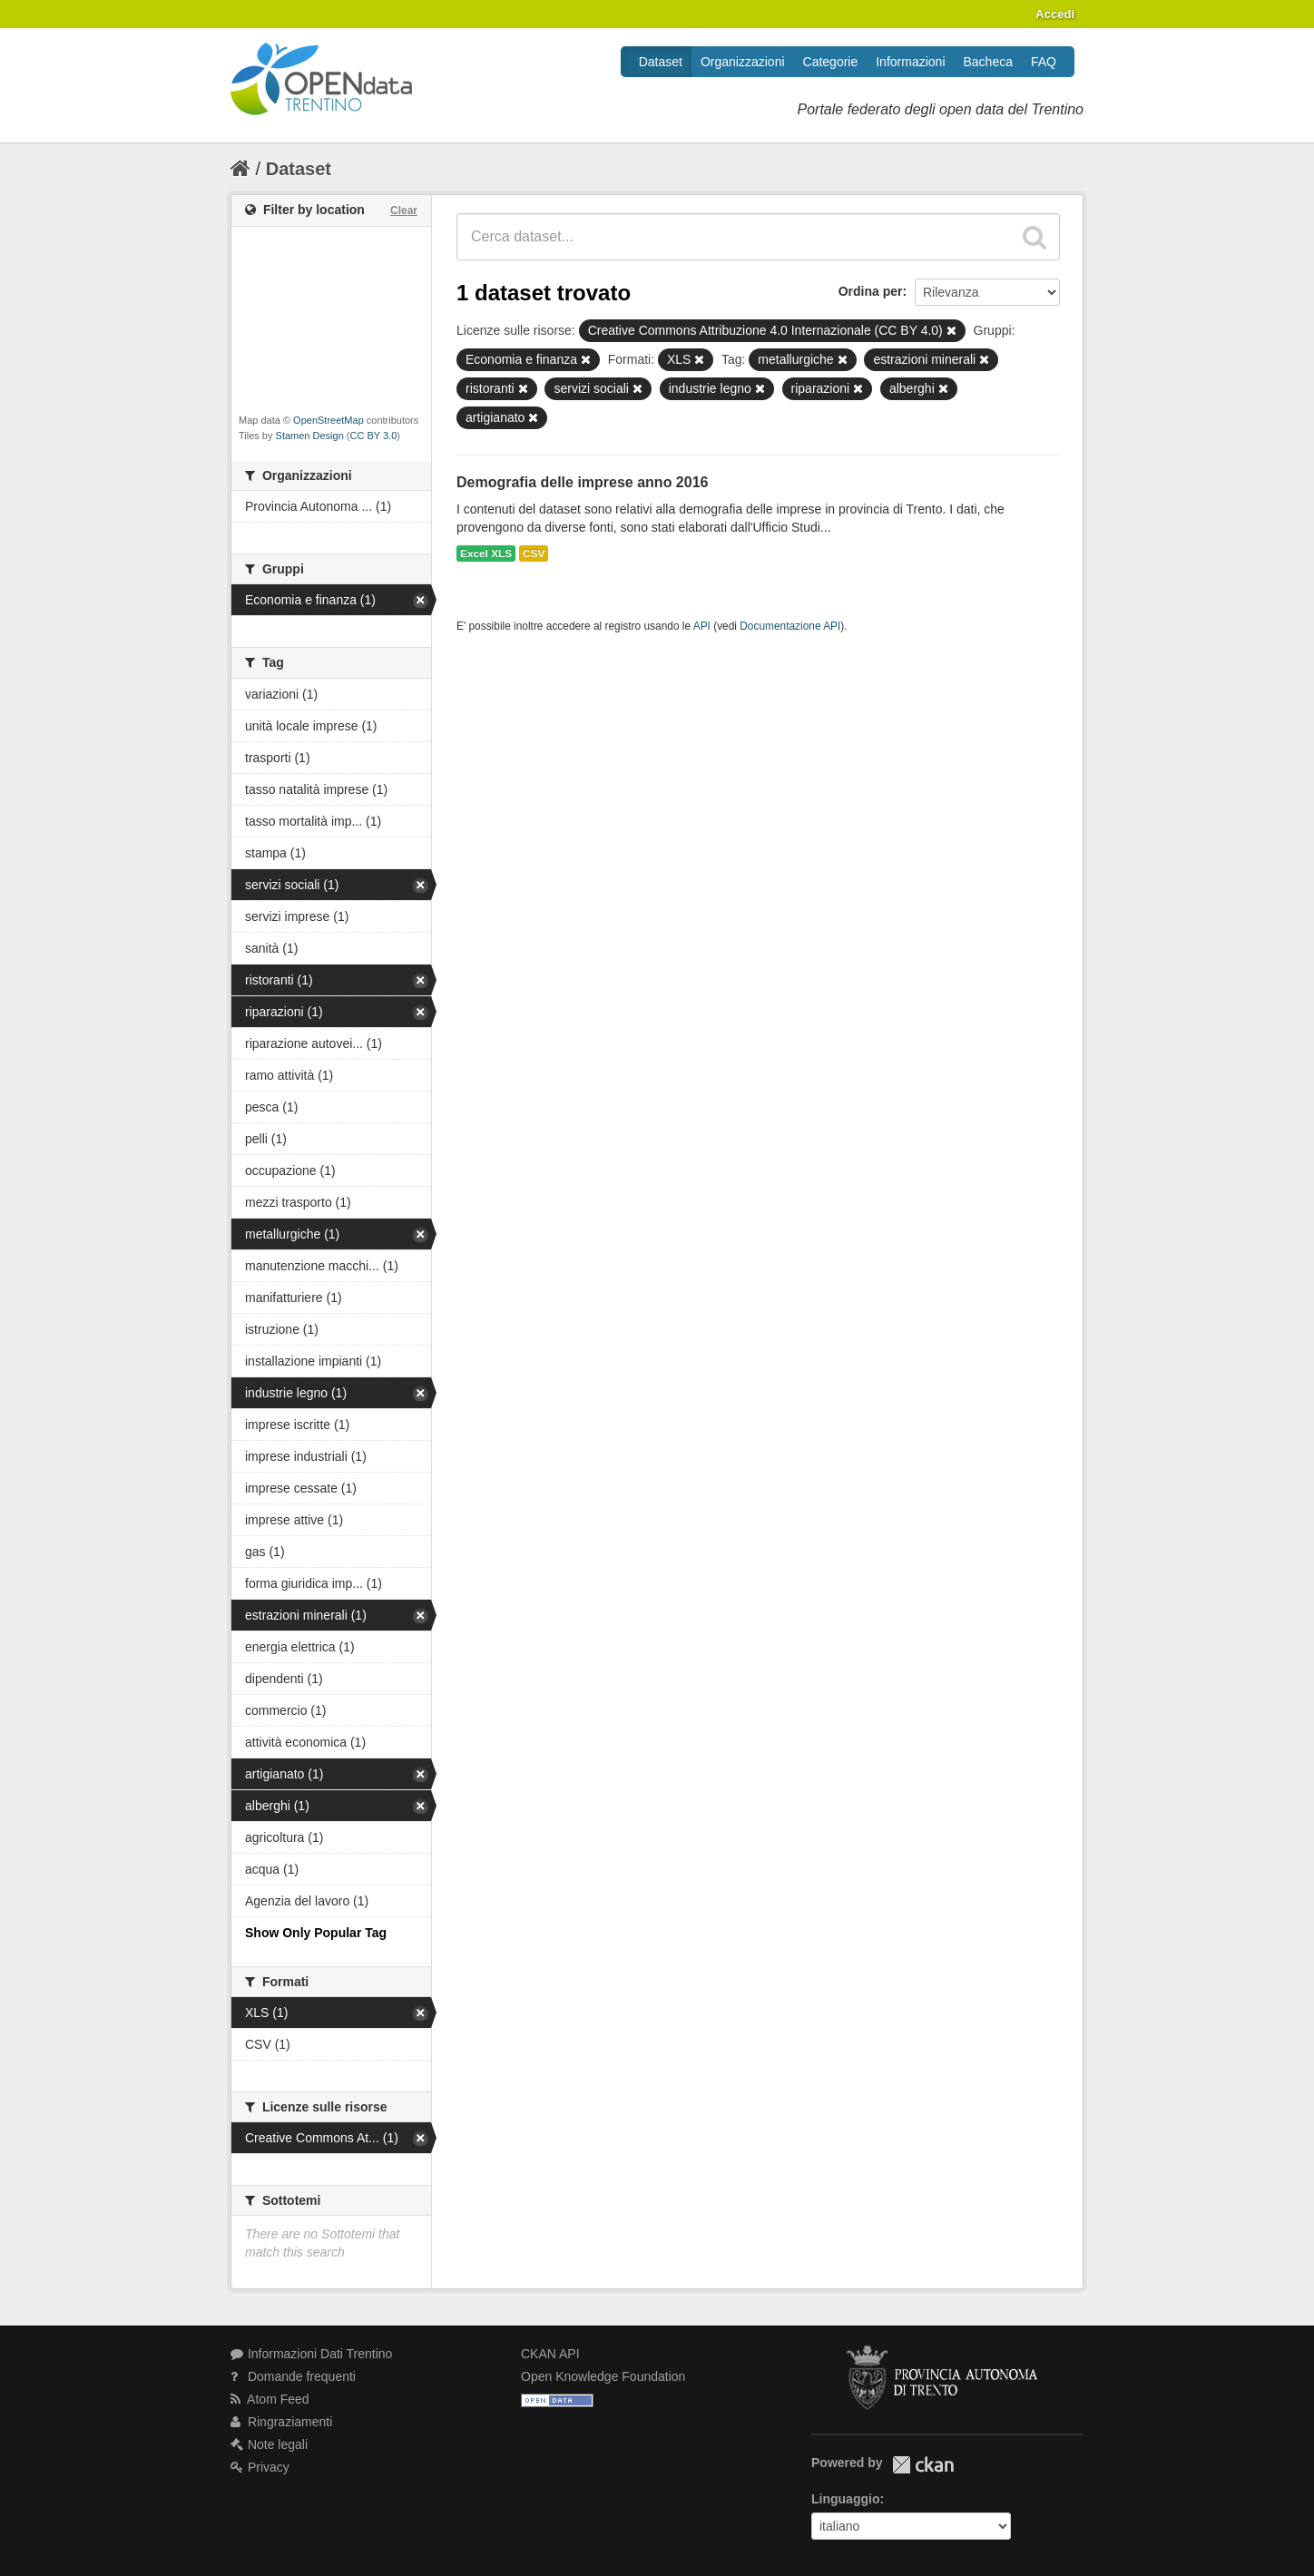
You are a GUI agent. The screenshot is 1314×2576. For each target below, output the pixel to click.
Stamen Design (310, 435)
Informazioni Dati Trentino (311, 2353)
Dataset (660, 61)
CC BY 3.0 (373, 435)
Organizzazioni (743, 61)
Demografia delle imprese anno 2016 (582, 482)
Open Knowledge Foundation (603, 2376)
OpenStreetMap (328, 420)
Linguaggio (845, 2499)
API (702, 626)
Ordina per (870, 291)
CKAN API (550, 2353)
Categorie (830, 61)
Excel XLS (486, 553)
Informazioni (910, 61)
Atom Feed (269, 2399)
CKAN (923, 2464)
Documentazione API (790, 626)
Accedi (1054, 14)
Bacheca (988, 61)
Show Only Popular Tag (316, 1932)
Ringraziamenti (281, 2421)
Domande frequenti (293, 2376)
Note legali (269, 2444)
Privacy (259, 2467)
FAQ (1043, 61)
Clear (403, 210)
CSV (533, 553)
